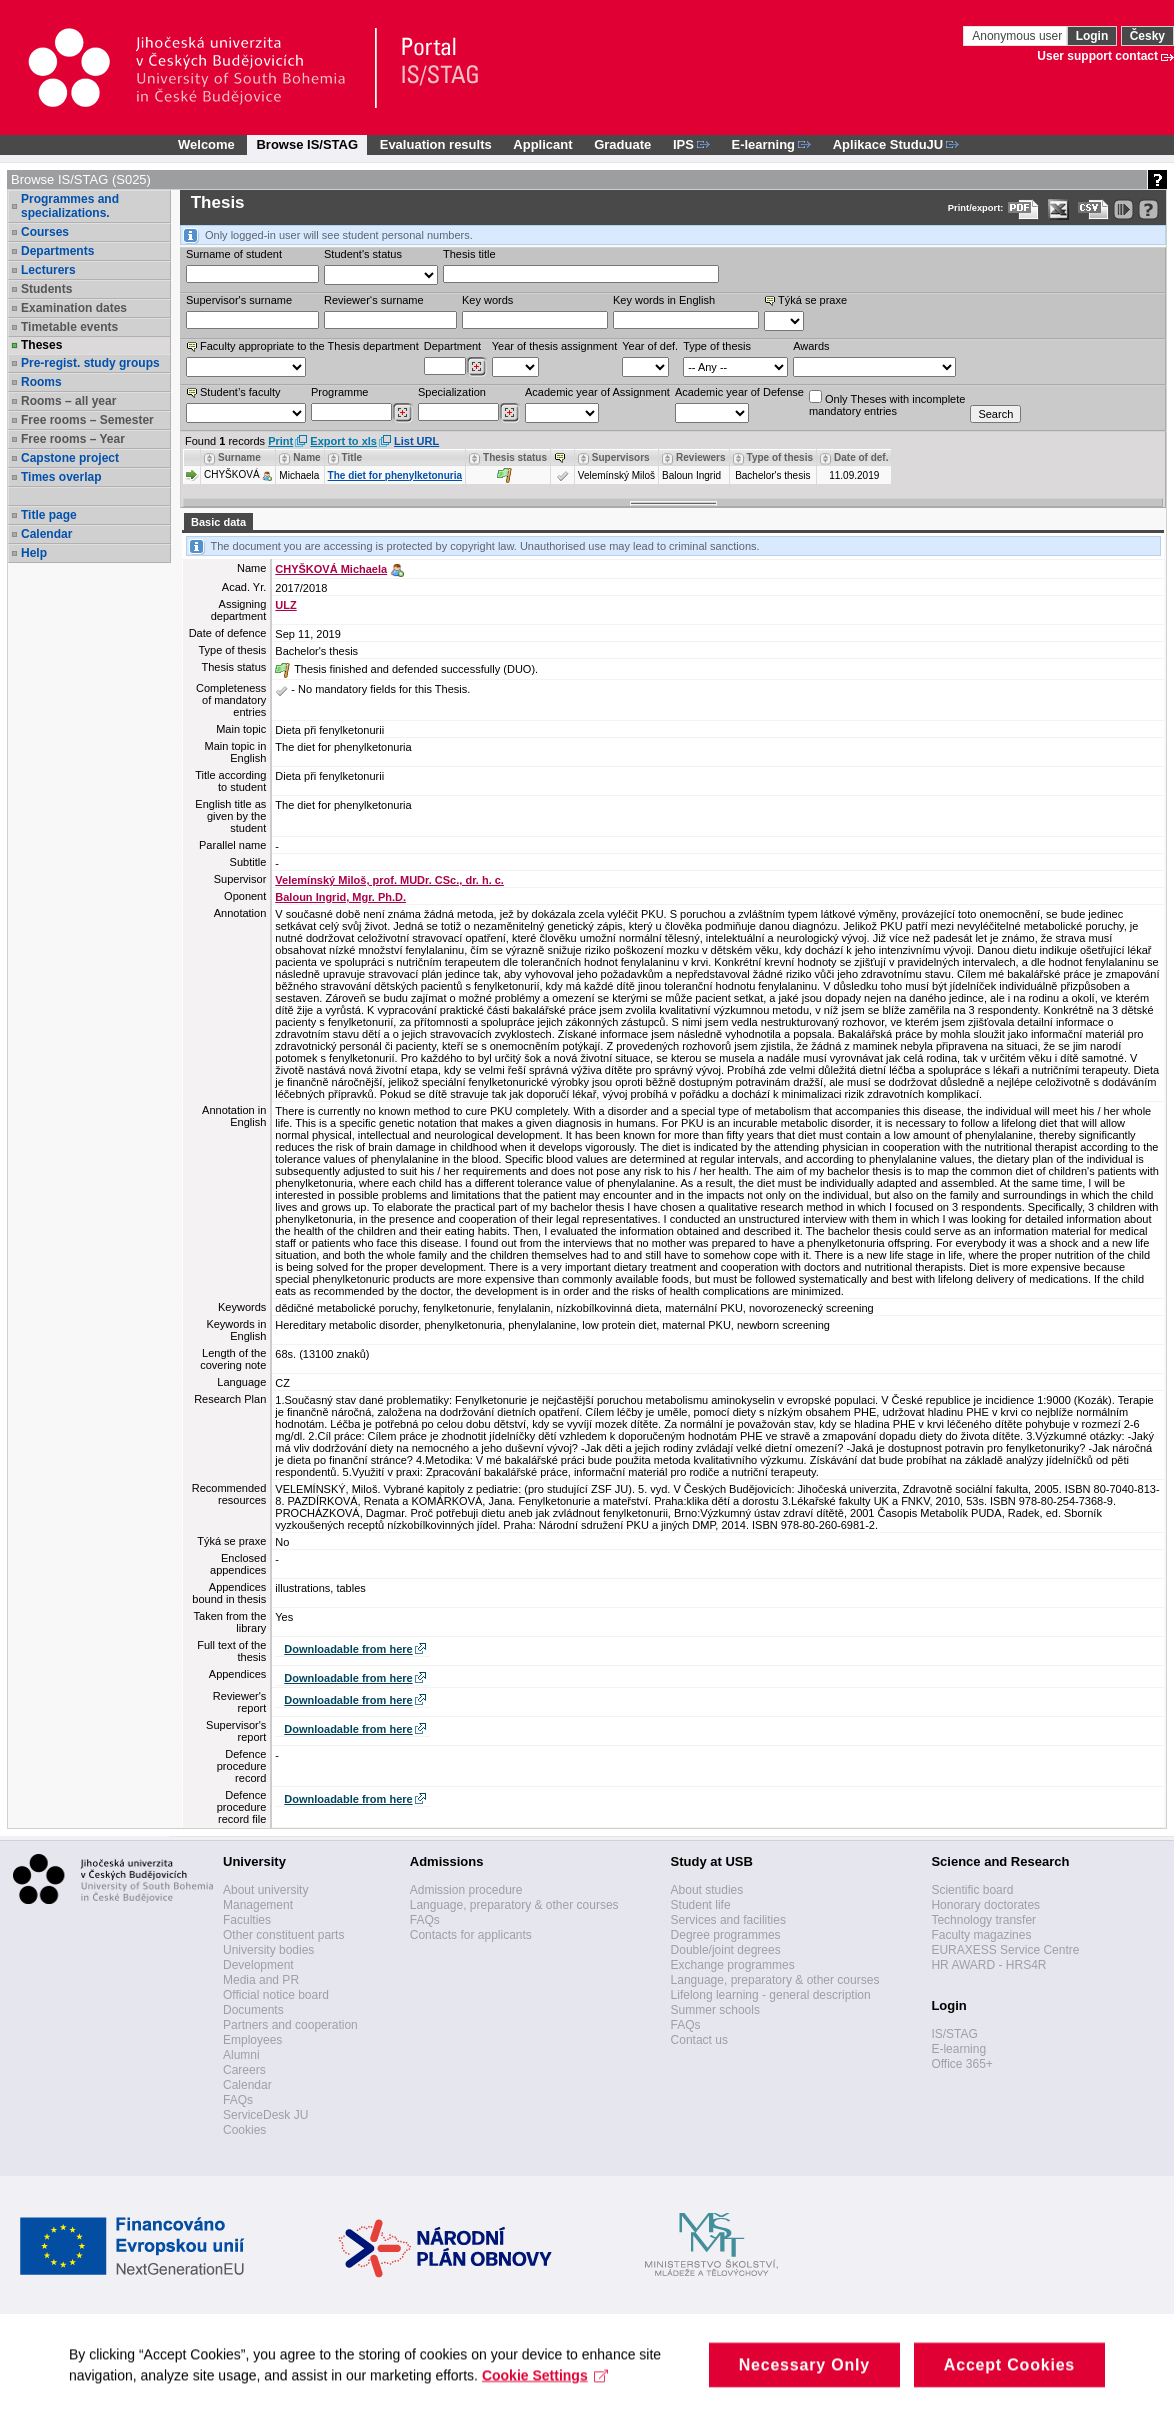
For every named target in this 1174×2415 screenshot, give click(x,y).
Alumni (241, 2055)
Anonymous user (1018, 36)
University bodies (268, 1950)
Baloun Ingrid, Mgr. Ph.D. (340, 897)
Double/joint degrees (726, 1950)
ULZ (285, 605)
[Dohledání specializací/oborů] (509, 413)
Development (258, 1965)
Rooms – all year (68, 401)
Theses (41, 345)
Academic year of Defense (739, 392)
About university (265, 1890)
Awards (811, 346)
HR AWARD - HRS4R (988, 1965)
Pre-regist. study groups (90, 363)
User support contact (1097, 56)
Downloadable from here (348, 1649)
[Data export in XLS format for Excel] (1058, 209)
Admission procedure (466, 1890)
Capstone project (70, 458)
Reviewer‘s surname (374, 300)
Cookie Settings (546, 2389)
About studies (707, 1890)
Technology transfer (983, 1920)
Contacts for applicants (471, 1935)
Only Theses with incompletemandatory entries (887, 403)
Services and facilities (728, 1920)
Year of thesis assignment (555, 346)
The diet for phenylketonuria (395, 475)
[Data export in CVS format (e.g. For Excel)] (1093, 209)
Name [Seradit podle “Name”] (306, 457)
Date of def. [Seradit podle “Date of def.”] (861, 457)
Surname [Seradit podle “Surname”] (239, 457)
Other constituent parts (283, 1935)
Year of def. (650, 346)
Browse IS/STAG (307, 144)
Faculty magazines (981, 1935)
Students (46, 289)
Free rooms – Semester (87, 420)
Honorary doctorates (985, 1905)
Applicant (542, 144)
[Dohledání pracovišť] (476, 367)
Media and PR (261, 1980)
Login (1092, 36)
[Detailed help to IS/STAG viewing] (1148, 209)
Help (34, 553)
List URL (416, 441)
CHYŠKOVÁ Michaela (331, 569)
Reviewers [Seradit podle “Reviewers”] (700, 457)
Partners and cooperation (290, 2025)
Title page (49, 515)
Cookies (244, 2130)
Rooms (41, 382)
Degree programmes (726, 1935)
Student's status (363, 254)
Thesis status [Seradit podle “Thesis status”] (515, 457)
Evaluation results (436, 144)
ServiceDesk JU (265, 2115)
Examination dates (74, 308)
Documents (253, 2010)
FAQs (238, 2100)
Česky (1147, 36)
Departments (57, 251)
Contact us (699, 2040)
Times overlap (61, 477)
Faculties (247, 1920)
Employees (252, 2040)
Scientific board (972, 1890)
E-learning (958, 2049)
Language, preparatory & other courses (514, 1905)
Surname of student (234, 254)
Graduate (622, 144)
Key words (487, 300)
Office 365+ (962, 2064)
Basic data (218, 522)
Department (452, 346)
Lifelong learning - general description (771, 1995)
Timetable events (69, 327)
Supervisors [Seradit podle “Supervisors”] (621, 457)
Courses (45, 232)
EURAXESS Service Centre (1005, 1950)
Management (258, 1905)
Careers (244, 2070)
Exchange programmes (733, 1965)
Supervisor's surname (239, 300)
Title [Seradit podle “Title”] (352, 457)
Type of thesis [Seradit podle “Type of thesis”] (780, 457)
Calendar (46, 534)
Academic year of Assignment (597, 392)
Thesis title (469, 254)
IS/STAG (954, 2034)
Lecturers (48, 270)
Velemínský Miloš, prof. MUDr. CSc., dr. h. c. (389, 880)
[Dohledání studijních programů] (402, 413)
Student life (701, 1905)
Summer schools (715, 2010)
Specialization (452, 392)
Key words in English (664, 300)
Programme (339, 392)
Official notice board (276, 1995)
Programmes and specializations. (70, 206)
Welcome (206, 144)
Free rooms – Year (73, 439)
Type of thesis (717, 346)
